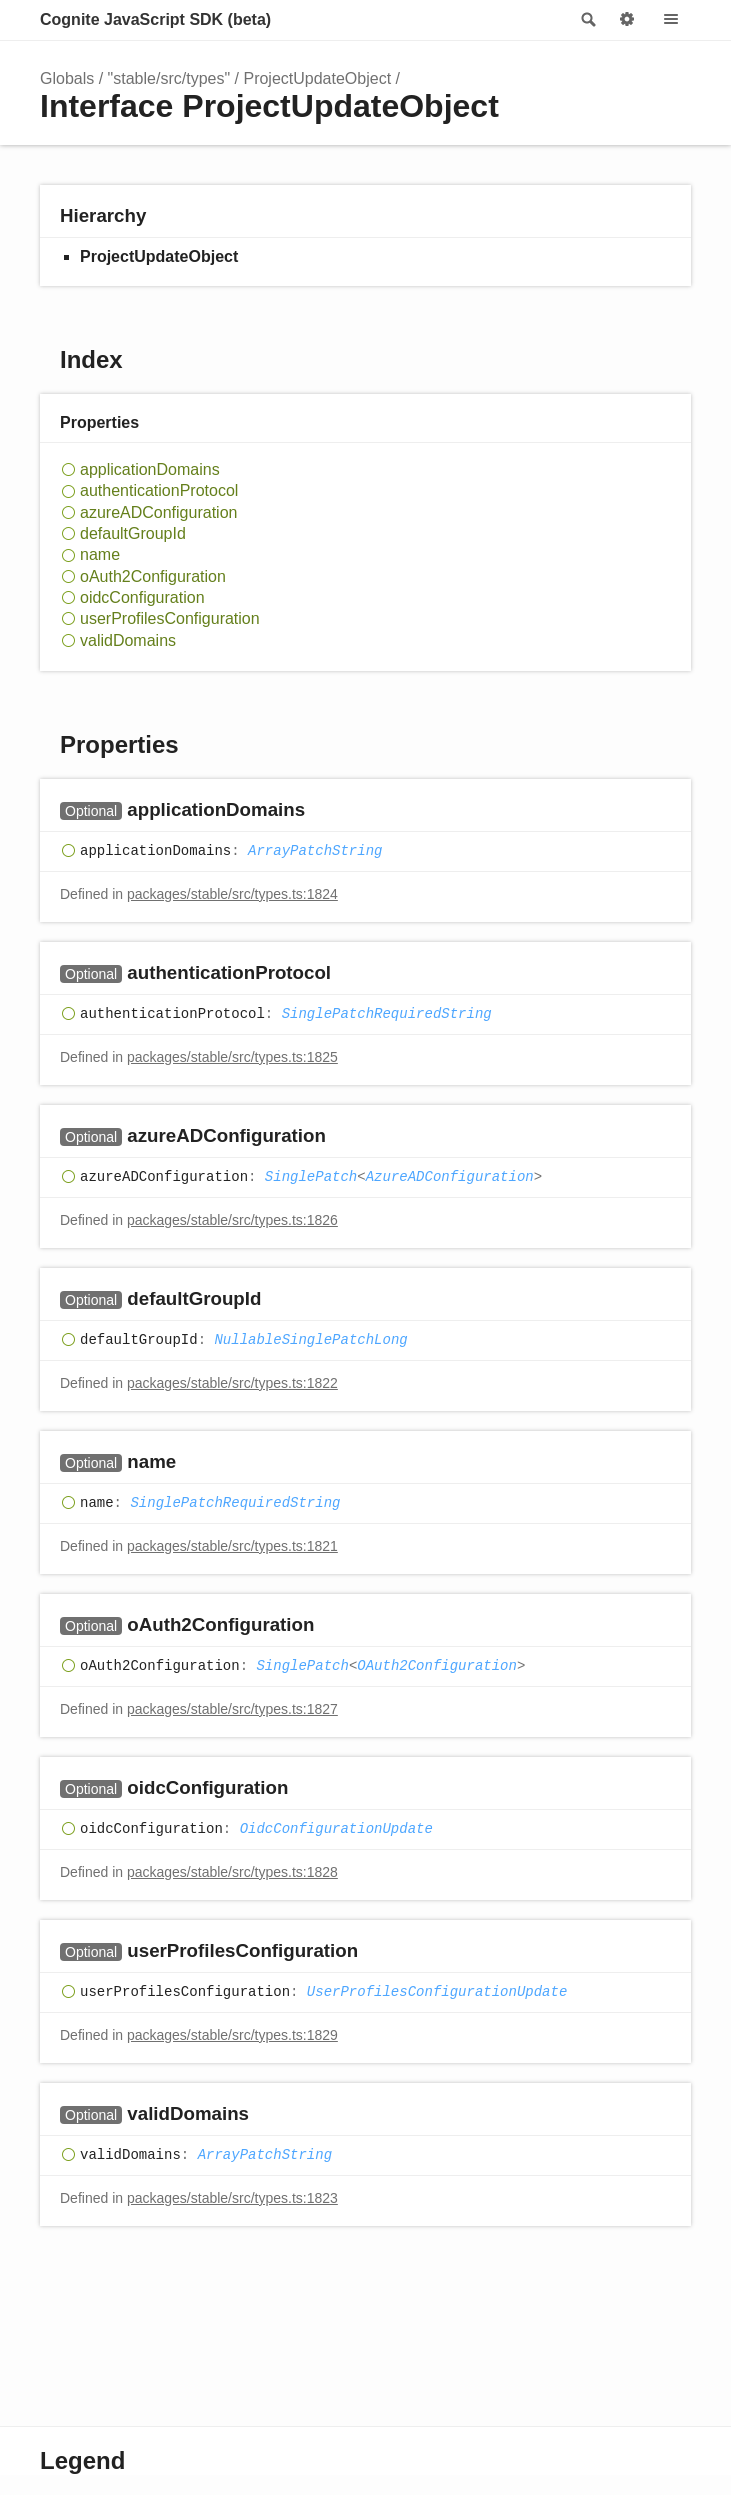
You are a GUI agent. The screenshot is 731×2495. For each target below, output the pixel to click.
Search (587, 20)
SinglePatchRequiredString (387, 1014)
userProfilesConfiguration (170, 618)
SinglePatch (311, 1177)
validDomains (128, 640)
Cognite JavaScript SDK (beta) (155, 19)
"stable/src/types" (169, 78)
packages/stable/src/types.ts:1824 (232, 894)
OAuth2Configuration (437, 1666)
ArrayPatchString (315, 851)
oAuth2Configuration (153, 576)
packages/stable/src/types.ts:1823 (232, 2198)
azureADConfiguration (158, 512)
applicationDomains (150, 469)
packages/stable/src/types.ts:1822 (232, 1383)
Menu (671, 20)
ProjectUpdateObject (317, 78)
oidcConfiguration (142, 597)
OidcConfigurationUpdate (336, 1829)
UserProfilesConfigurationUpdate (437, 1992)
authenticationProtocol (159, 490)
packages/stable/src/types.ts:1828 (232, 1872)
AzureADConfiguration (450, 1177)
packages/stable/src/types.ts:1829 (232, 2035)
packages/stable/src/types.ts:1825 (232, 1057)
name (100, 554)
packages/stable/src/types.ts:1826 (232, 1220)
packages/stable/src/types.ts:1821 (232, 1546)
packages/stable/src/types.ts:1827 (232, 1709)
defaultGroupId (133, 533)
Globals (67, 78)
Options (627, 20)
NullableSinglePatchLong (310, 1340)
